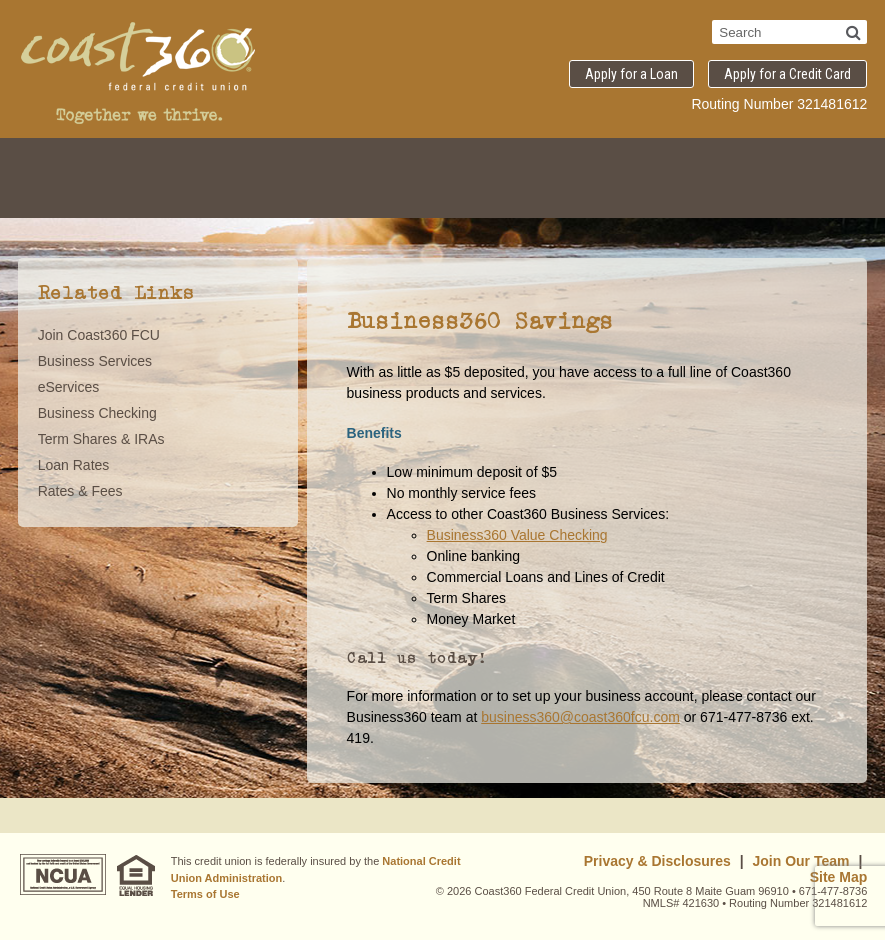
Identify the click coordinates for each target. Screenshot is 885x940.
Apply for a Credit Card (787, 74)
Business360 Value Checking (517, 535)
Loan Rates (74, 465)
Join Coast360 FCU (99, 335)
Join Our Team (801, 861)
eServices (68, 387)
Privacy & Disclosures (657, 861)
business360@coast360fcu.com (580, 717)
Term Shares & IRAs (101, 439)
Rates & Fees (80, 491)
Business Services (95, 361)
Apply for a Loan (631, 74)
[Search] (853, 32)
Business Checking (97, 413)
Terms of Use (205, 894)
